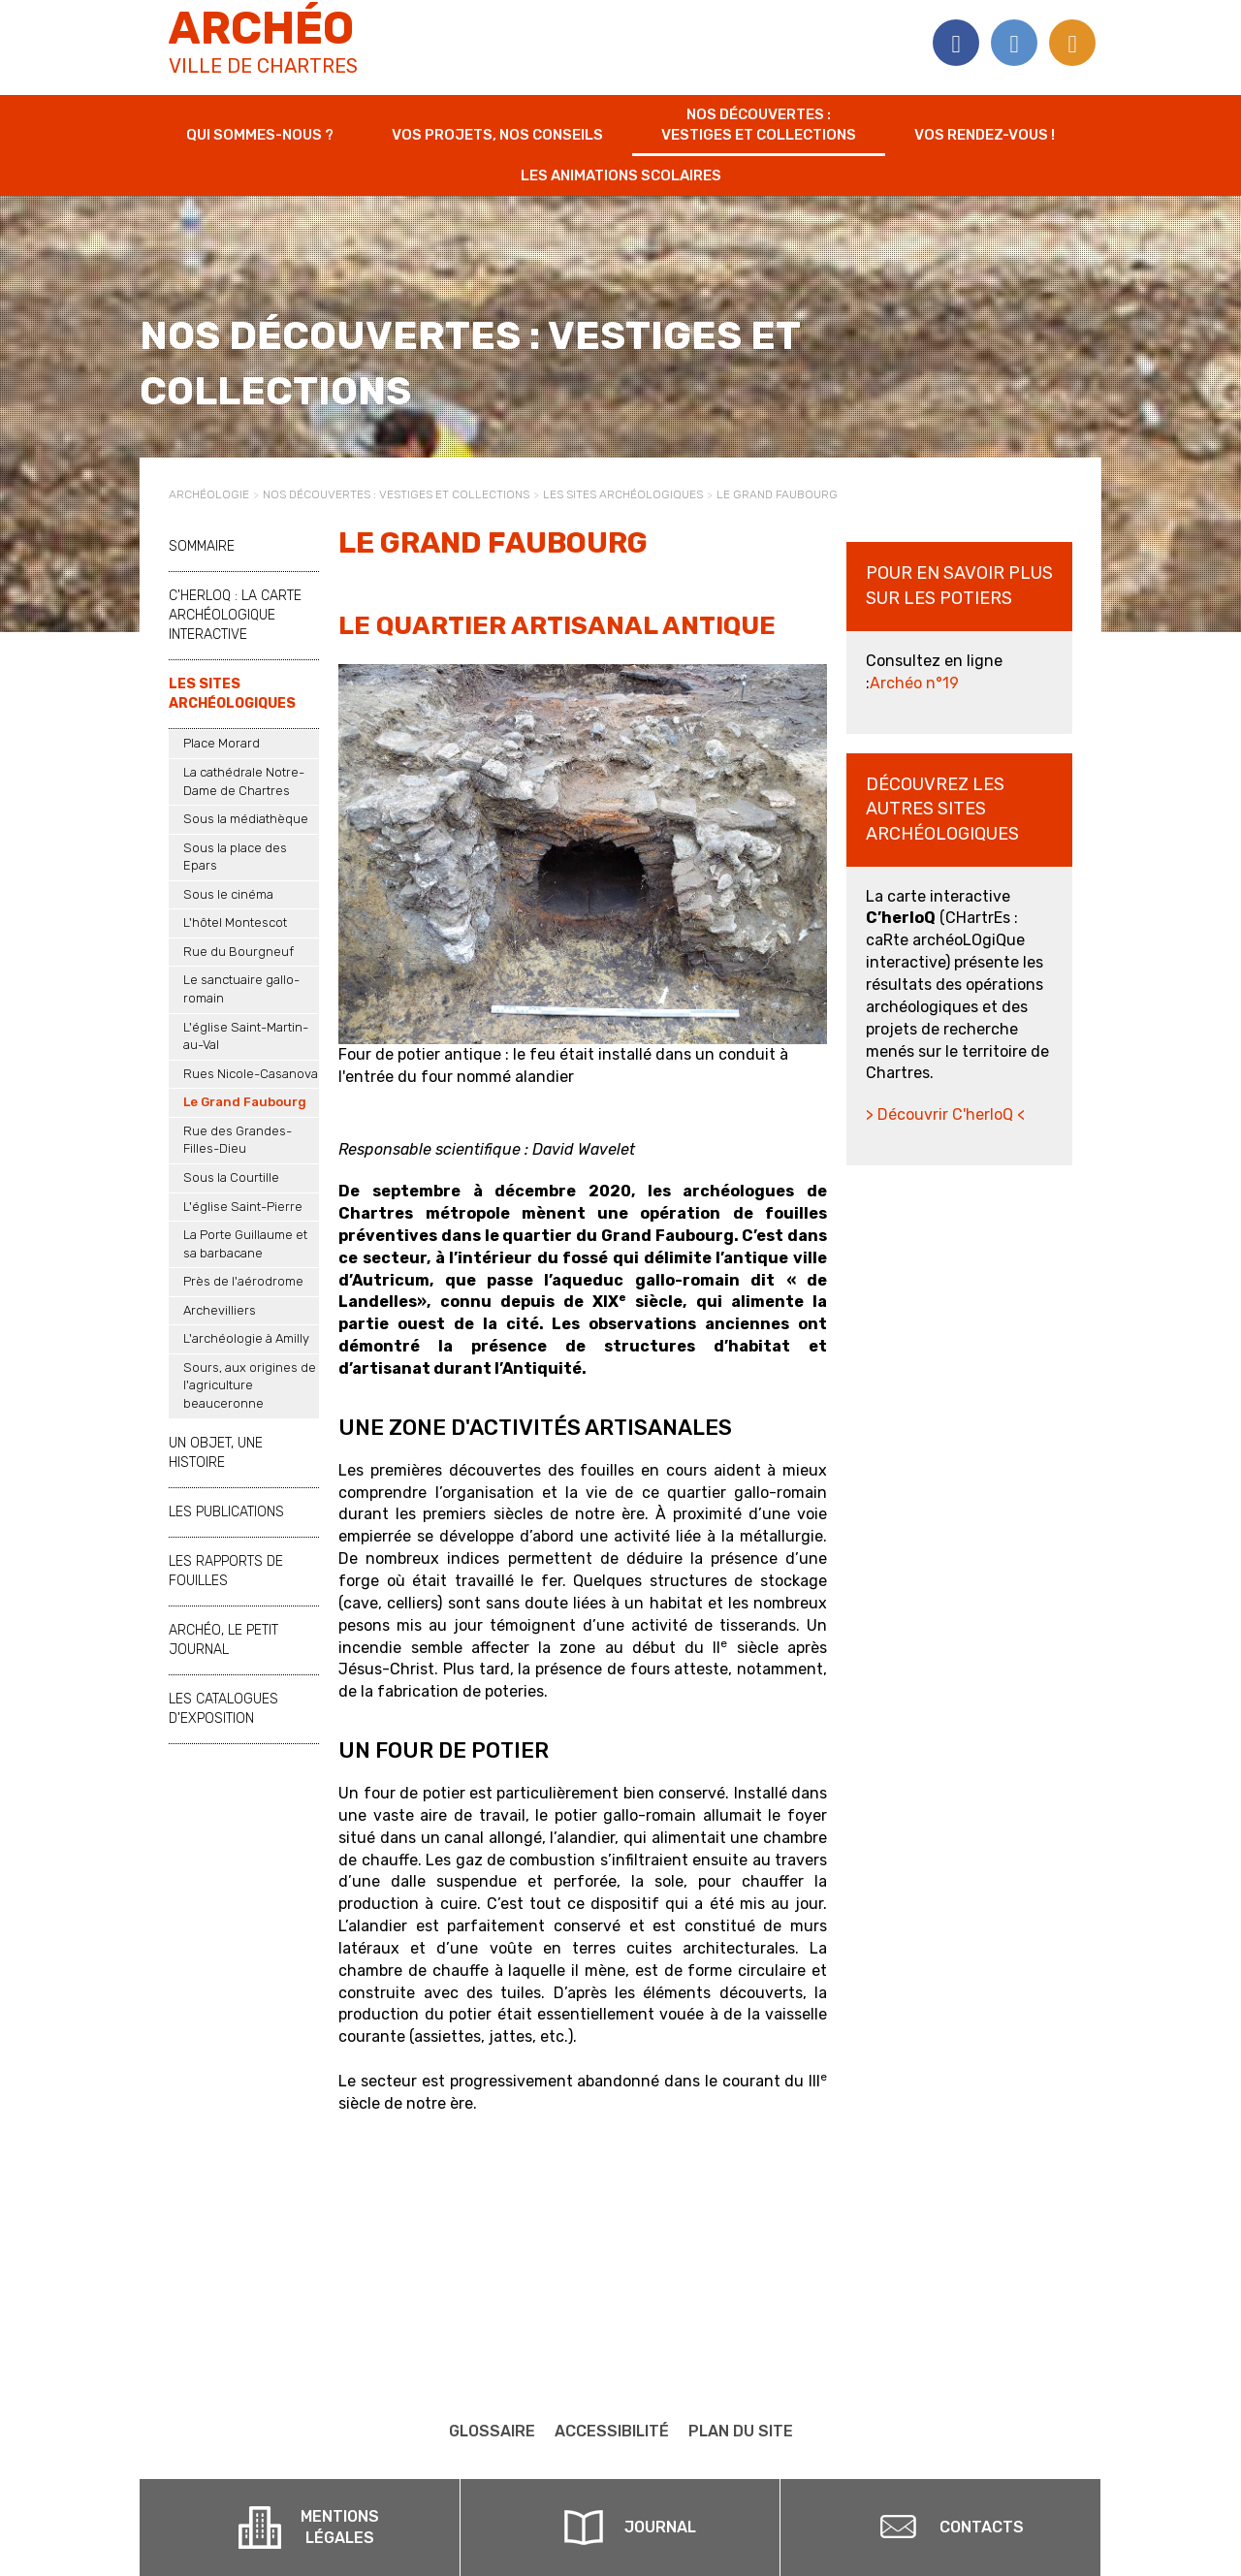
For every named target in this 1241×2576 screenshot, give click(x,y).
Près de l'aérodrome (243, 1281)
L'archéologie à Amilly (246, 1338)
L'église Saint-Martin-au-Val (245, 1036)
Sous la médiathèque (245, 818)
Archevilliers (219, 1310)
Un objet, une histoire (216, 1453)
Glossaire (492, 2431)
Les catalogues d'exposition (223, 1709)
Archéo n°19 (914, 683)
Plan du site (740, 2431)
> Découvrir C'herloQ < (945, 1114)
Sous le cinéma (228, 894)
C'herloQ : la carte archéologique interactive (235, 615)
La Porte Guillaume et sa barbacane (245, 1243)
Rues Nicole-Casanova (250, 1073)
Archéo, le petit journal (223, 1640)
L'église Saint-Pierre (242, 1206)
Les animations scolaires (621, 175)
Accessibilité (612, 2431)
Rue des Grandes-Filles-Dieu (237, 1140)
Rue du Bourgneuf (238, 951)
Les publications (226, 1512)
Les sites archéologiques (623, 494)
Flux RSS (1072, 42)
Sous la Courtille (231, 1177)
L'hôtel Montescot (235, 922)
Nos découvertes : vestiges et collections (758, 124)
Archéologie (209, 494)
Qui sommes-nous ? (260, 134)
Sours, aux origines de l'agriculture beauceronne (249, 1385)
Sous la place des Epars (235, 857)
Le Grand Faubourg (244, 1102)
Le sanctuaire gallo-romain (241, 988)
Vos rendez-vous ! (984, 134)
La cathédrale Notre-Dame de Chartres (243, 781)
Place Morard (221, 743)
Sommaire (202, 546)
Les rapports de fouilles (226, 1571)
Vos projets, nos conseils (497, 134)
